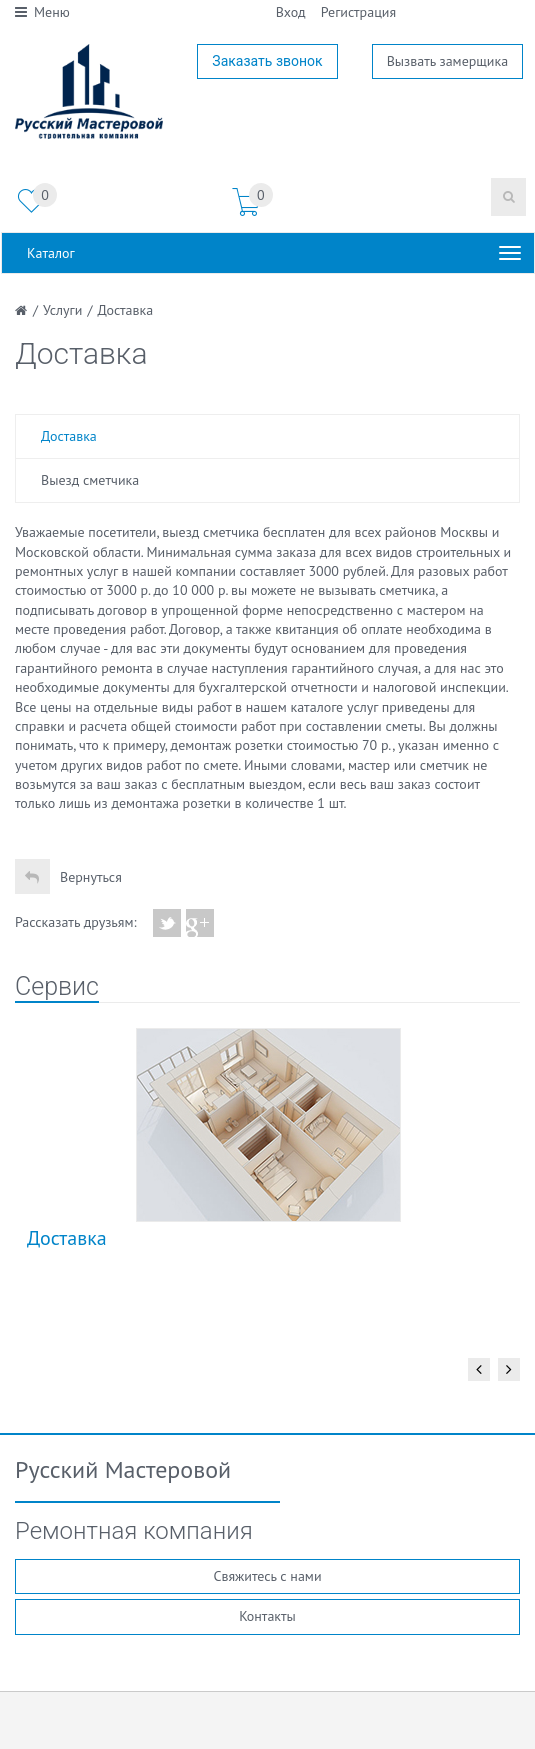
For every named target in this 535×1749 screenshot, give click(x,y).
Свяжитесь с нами (267, 1576)
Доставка (69, 436)
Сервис (57, 986)
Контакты (267, 1616)
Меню (42, 12)
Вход (291, 12)
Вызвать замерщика (448, 61)
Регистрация (358, 12)
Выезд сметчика (90, 480)
